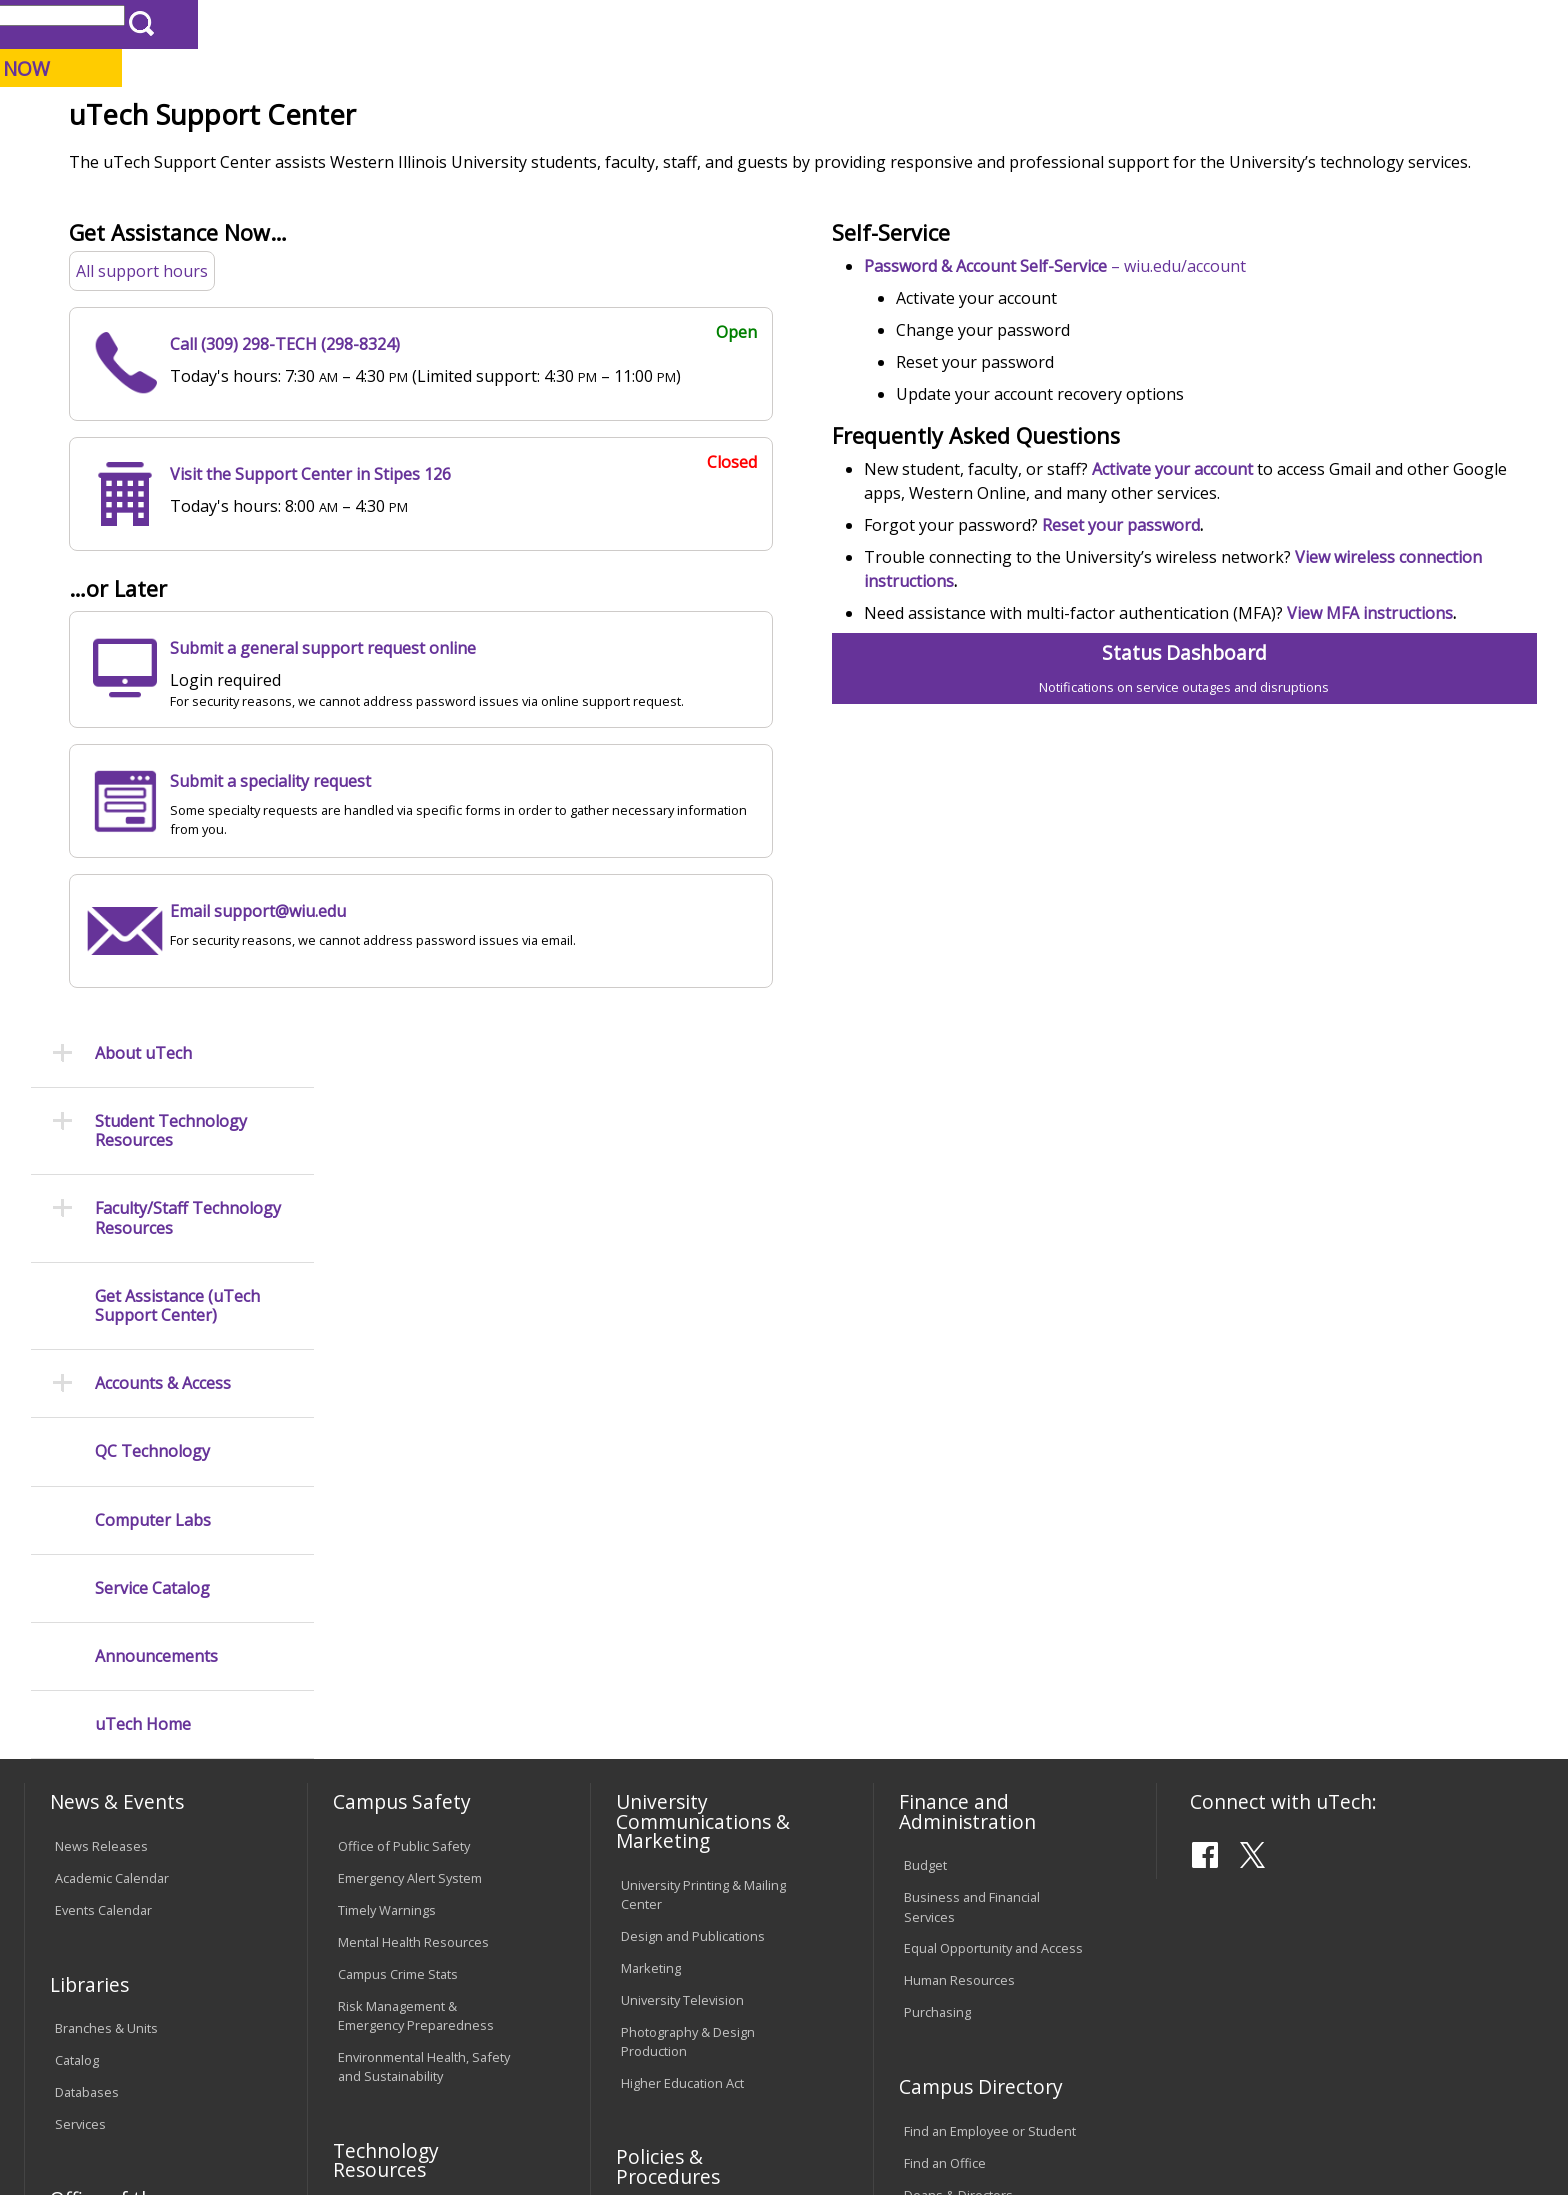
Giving (881, 159)
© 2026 (81, 2123)
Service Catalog (152, 802)
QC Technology (152, 666)
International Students (309, 23)
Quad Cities (489, 119)
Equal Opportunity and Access (993, 1404)
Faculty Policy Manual (683, 1740)
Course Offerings (929, 23)
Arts (666, 159)
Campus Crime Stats (398, 1430)
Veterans (455, 2032)
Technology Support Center (420, 1766)
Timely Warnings (387, 1366)
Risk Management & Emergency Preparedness (416, 1471)
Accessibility (104, 2032)
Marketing (651, 1423)
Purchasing (937, 1468)
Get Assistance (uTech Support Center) (177, 520)
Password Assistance (402, 1734)
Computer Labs (153, 734)
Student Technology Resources (171, 346)
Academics (303, 159)
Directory (1031, 23)
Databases (87, 1548)
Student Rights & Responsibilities (671, 1864)
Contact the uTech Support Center (1419, 2121)
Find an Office (945, 1618)
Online (577, 119)
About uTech (143, 267)
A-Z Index (1110, 23)
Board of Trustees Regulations (712, 1708)
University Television (682, 1455)
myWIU (1181, 23)
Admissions (443, 159)
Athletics (768, 159)
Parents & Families (92, 23)
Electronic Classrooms (404, 1702)
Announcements (156, 871)
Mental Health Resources (413, 1398)
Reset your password (1246, 691)
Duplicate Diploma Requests (139, 1750)
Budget (925, 1321)
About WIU (166, 159)
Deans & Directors (958, 1650)
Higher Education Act (682, 1538)
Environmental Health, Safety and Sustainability (424, 1522)
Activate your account (1297, 635)
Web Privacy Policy (452, 2123)
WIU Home (383, 204)
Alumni (570, 159)
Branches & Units (106, 1484)
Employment (221, 2032)
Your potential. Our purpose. (231, 119)
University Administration (978, 1682)
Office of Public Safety (404, 1302)
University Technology (510, 204)
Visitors (194, 23)
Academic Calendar (112, 1334)
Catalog (77, 1516)
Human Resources (959, 1436)
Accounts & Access (163, 598)
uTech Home (143, 939)
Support (629, 204)
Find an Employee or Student (990, 1586)
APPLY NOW (1365, 68)
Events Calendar (103, 1366)
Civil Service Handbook (689, 1823)
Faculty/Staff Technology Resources (188, 433)
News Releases (101, 1302)
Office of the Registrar (107, 1664)
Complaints (654, 1906)
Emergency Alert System (410, 1334)
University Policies (675, 1676)
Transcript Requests (115, 1718)
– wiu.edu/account (1180, 432)
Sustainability (344, 2032)
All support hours (402, 437)
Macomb (393, 119)
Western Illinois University (323, 86)
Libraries (830, 23)
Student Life (1006, 159)
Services (80, 1580)
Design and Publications (693, 1391)
